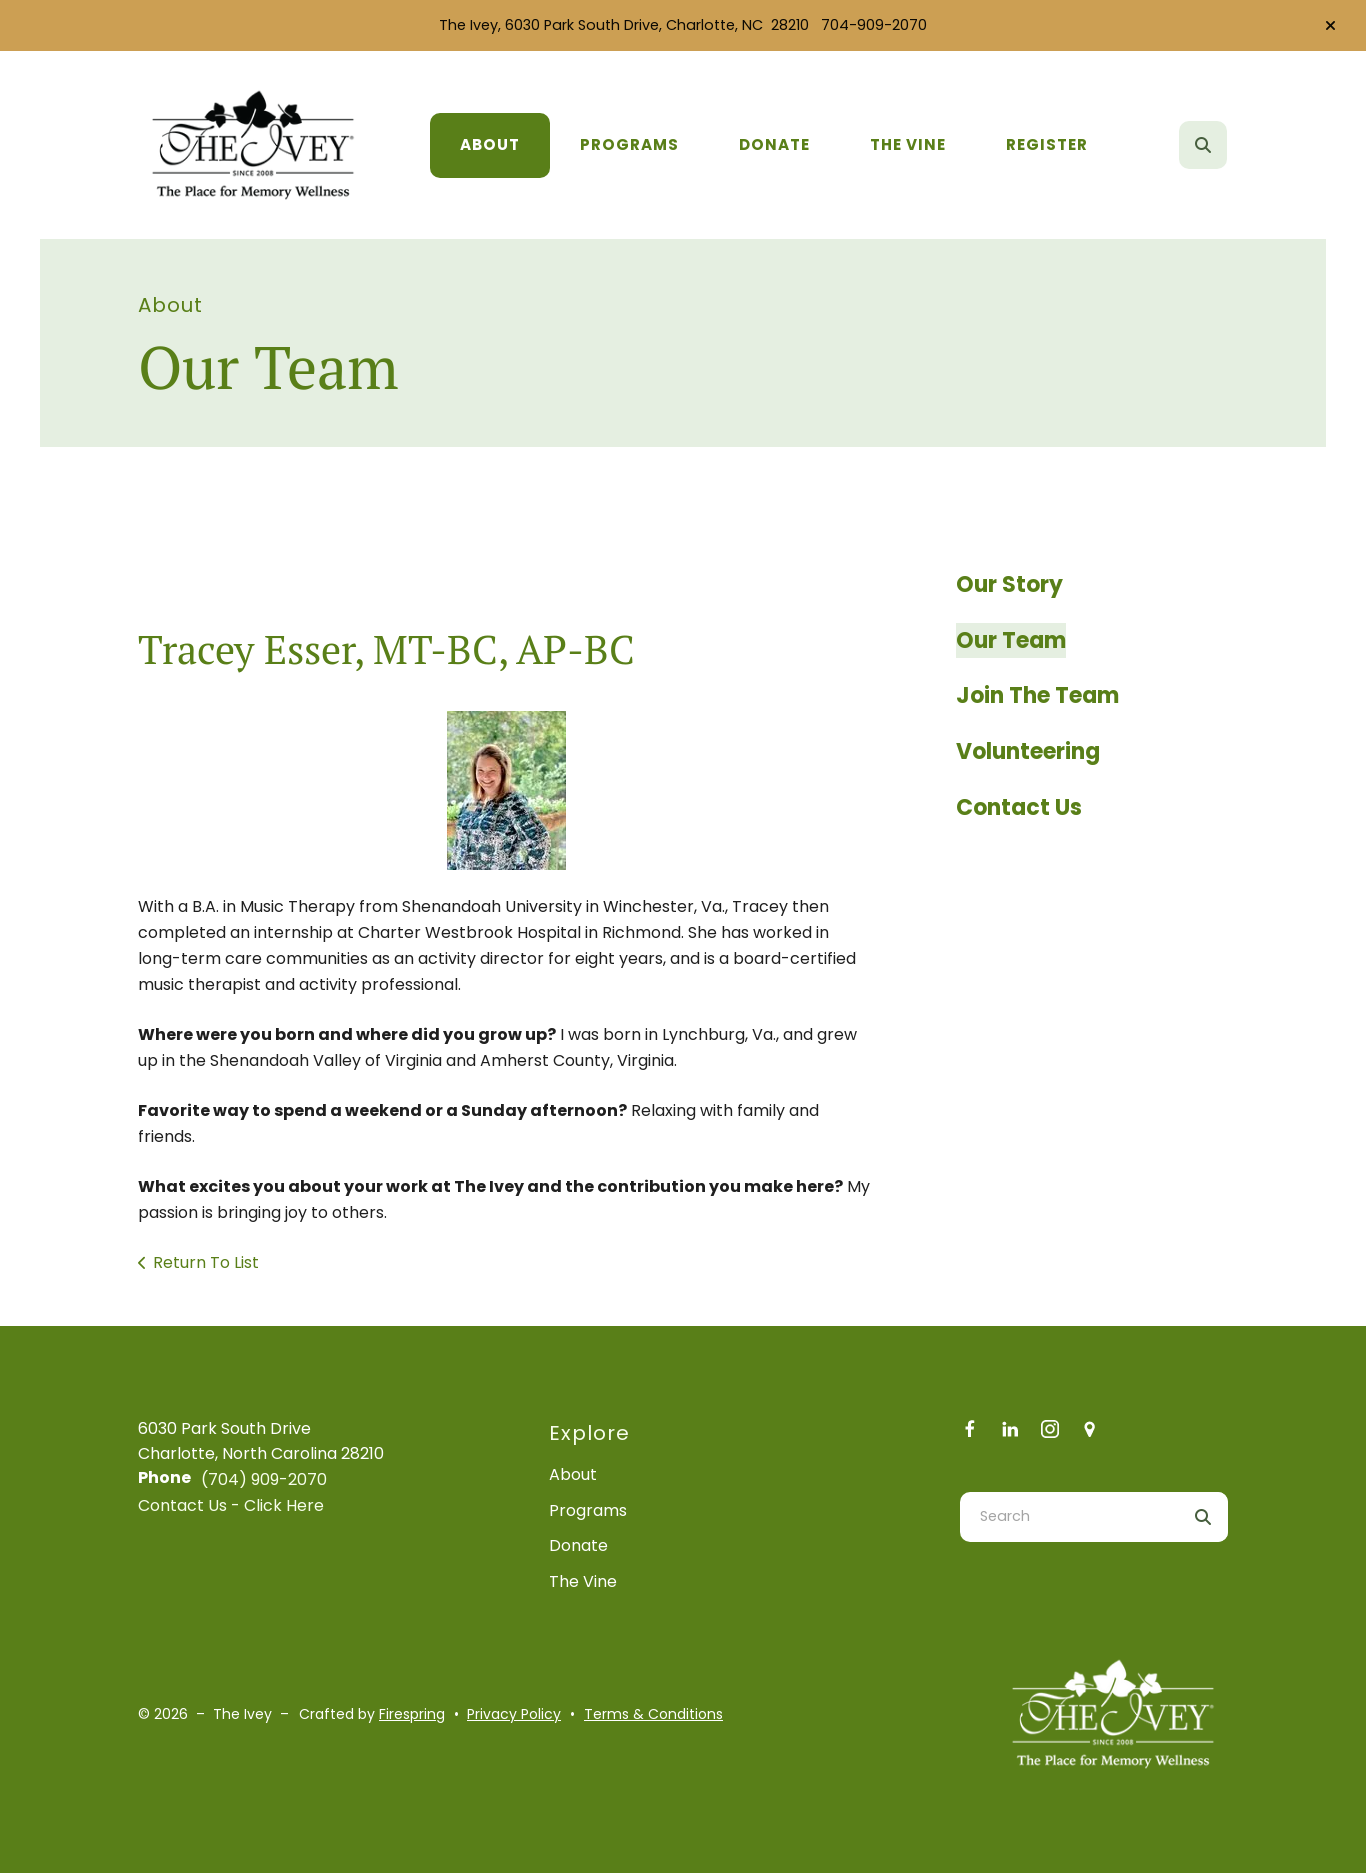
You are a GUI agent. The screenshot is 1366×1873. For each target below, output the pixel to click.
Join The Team (1037, 695)
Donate (774, 144)
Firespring (412, 1714)
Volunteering (1028, 751)
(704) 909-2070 (264, 1479)
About (490, 144)
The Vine (908, 144)
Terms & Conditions (653, 1714)
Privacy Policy (514, 1714)
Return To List (206, 1262)
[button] (1330, 26)
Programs (629, 144)
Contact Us (1019, 807)
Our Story (1009, 584)
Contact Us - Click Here (231, 1505)
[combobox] (1069, 1517)
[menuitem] (490, 145)
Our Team (1011, 640)
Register (1047, 144)
